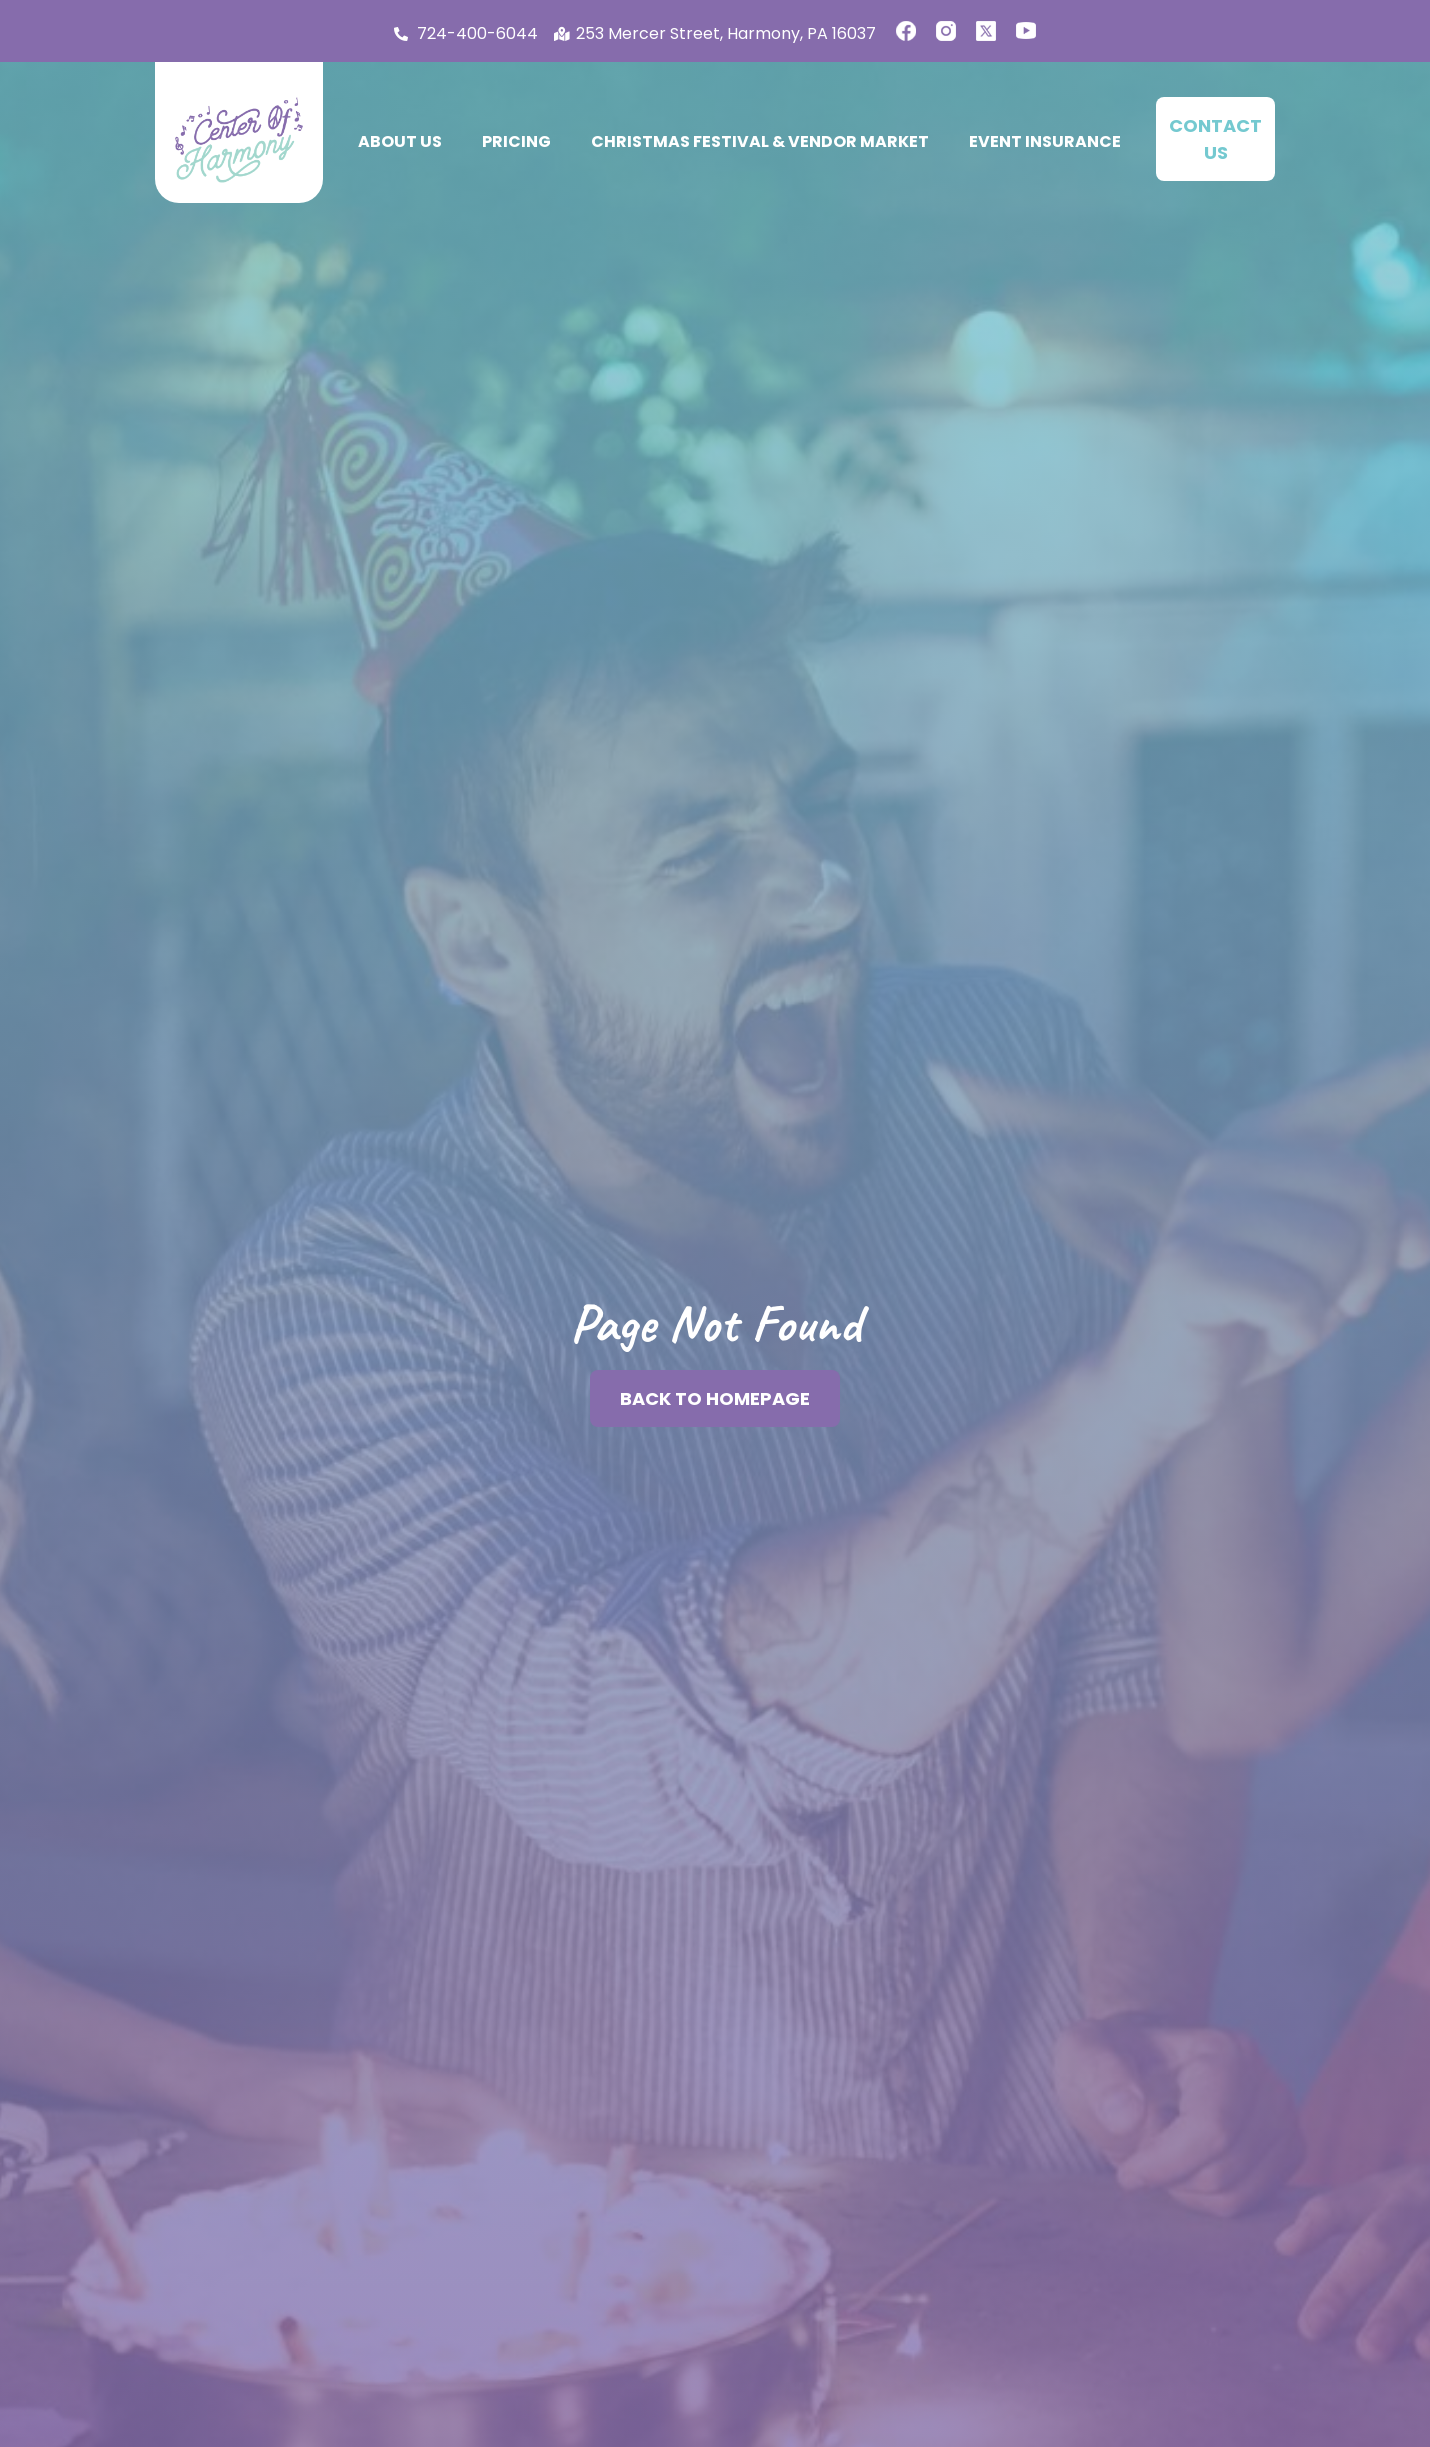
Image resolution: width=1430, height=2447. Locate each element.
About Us (400, 141)
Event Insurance (1045, 141)
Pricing (516, 141)
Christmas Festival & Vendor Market (760, 141)
